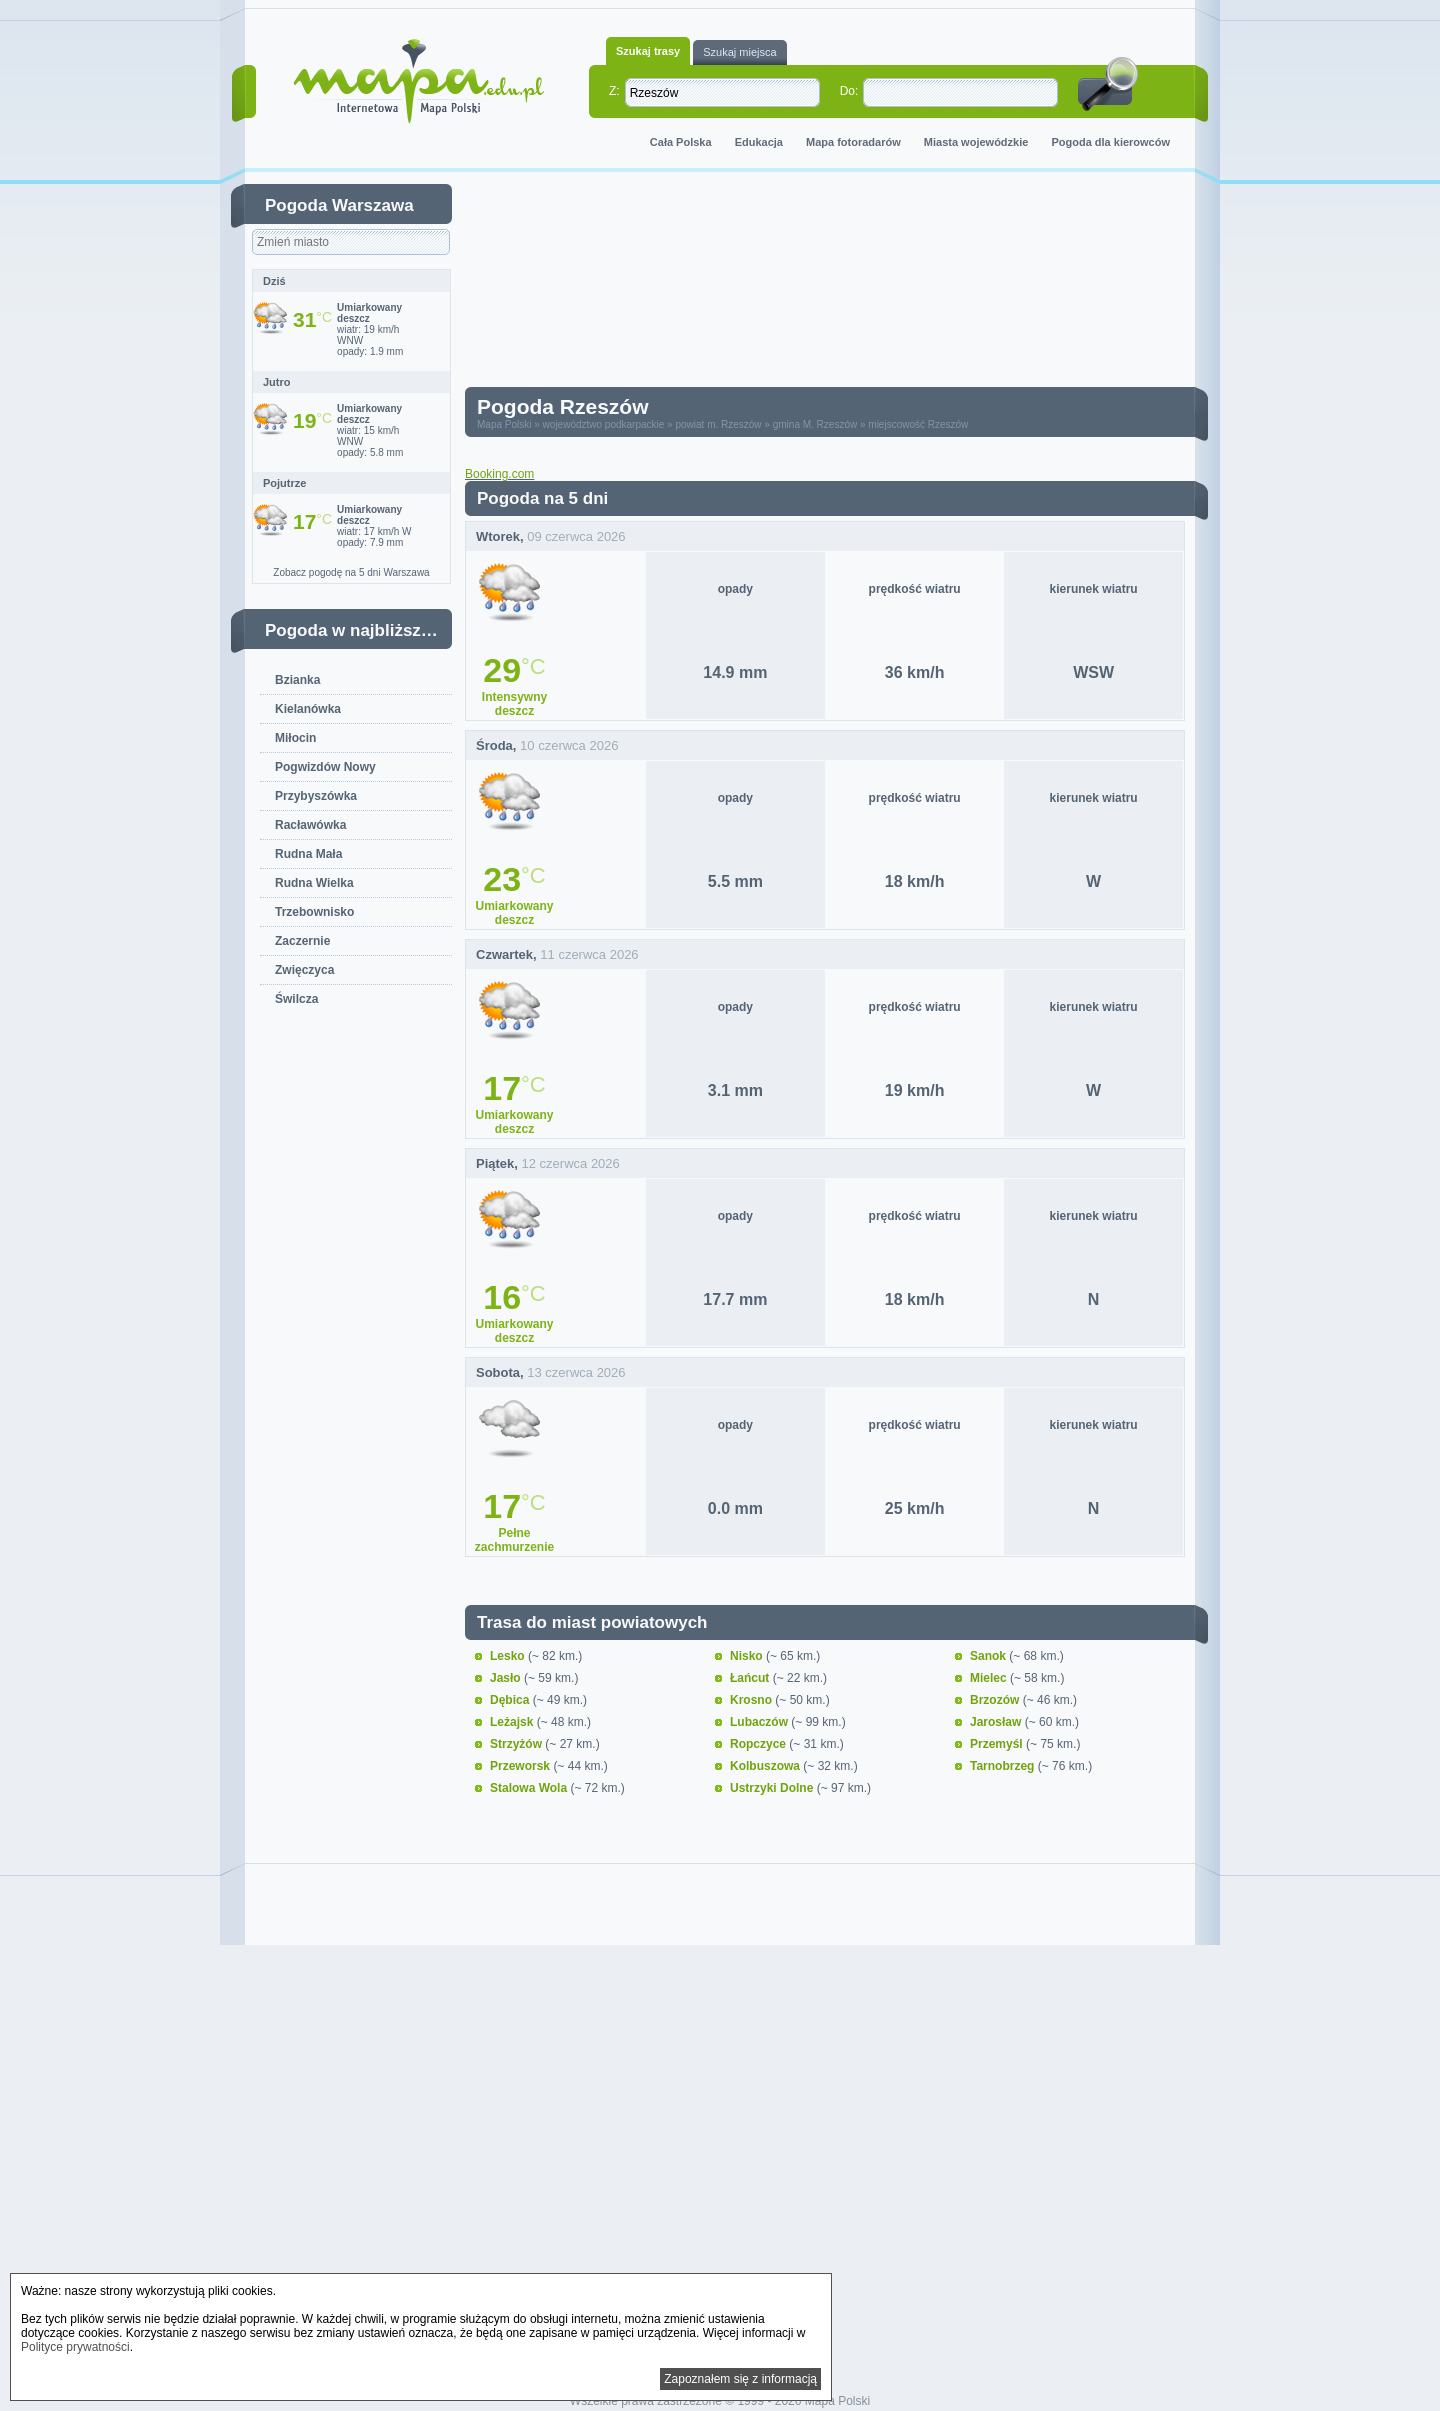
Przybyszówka (316, 796)
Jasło (507, 1678)
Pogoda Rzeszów (563, 406)
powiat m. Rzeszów (718, 424)
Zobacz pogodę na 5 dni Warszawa (351, 572)
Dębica (511, 1700)
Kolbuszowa (766, 1766)
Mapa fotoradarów (853, 142)
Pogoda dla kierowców (1110, 142)
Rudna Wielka (314, 883)
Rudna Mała (308, 854)
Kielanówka (308, 709)
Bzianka (297, 680)
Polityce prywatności (75, 2347)
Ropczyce (759, 1744)
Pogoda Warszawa (339, 205)
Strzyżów (517, 1744)
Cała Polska (681, 142)
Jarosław (997, 1722)
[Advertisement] (840, 284)
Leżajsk (513, 1722)
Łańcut (751, 1678)
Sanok (989, 1656)
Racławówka (310, 825)
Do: (849, 91)
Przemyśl (998, 1744)
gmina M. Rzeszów (815, 424)
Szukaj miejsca (739, 52)
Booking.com (499, 474)
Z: (614, 91)
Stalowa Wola (530, 1788)
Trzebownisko (314, 912)
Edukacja (759, 142)
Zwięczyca (304, 970)
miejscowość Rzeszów (918, 424)
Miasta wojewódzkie (976, 142)
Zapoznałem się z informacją (740, 2379)
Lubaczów (760, 1722)
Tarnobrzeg (1004, 1766)
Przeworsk (521, 1766)
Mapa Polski (504, 424)
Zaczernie (302, 941)
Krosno (752, 1700)
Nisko (748, 1656)
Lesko (509, 1656)
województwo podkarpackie (604, 424)
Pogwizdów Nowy (325, 767)
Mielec (990, 1678)
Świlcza (296, 999)
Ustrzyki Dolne (773, 1788)
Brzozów (996, 1700)
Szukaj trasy (648, 51)
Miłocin (295, 738)
